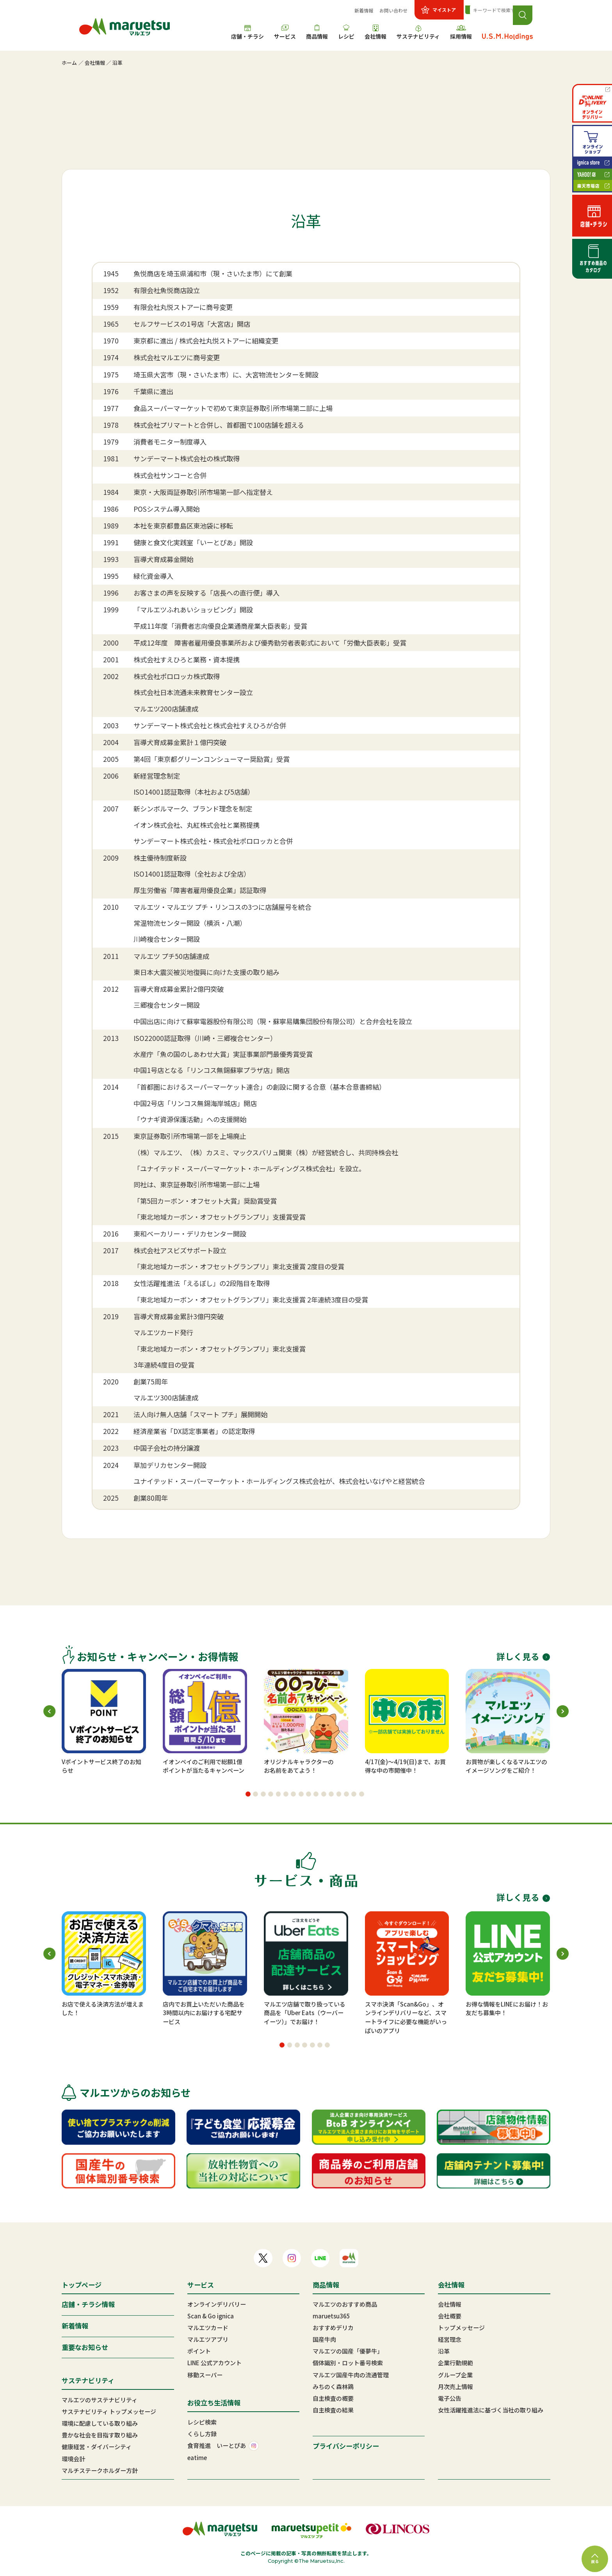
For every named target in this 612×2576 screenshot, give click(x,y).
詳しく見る (523, 1656)
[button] (248, 1794)
